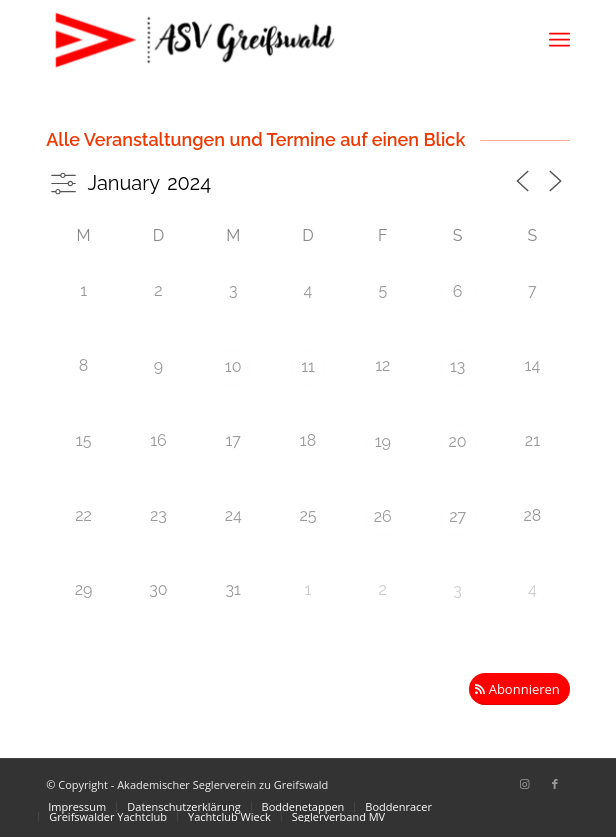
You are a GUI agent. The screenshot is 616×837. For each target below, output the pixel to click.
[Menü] (559, 40)
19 (383, 441)
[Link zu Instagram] (525, 784)
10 (233, 366)
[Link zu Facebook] (555, 784)
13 (457, 366)
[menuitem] (559, 40)
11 (308, 366)
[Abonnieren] (519, 689)
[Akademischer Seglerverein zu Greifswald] (255, 40)
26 (383, 516)
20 (458, 441)
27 (457, 516)
